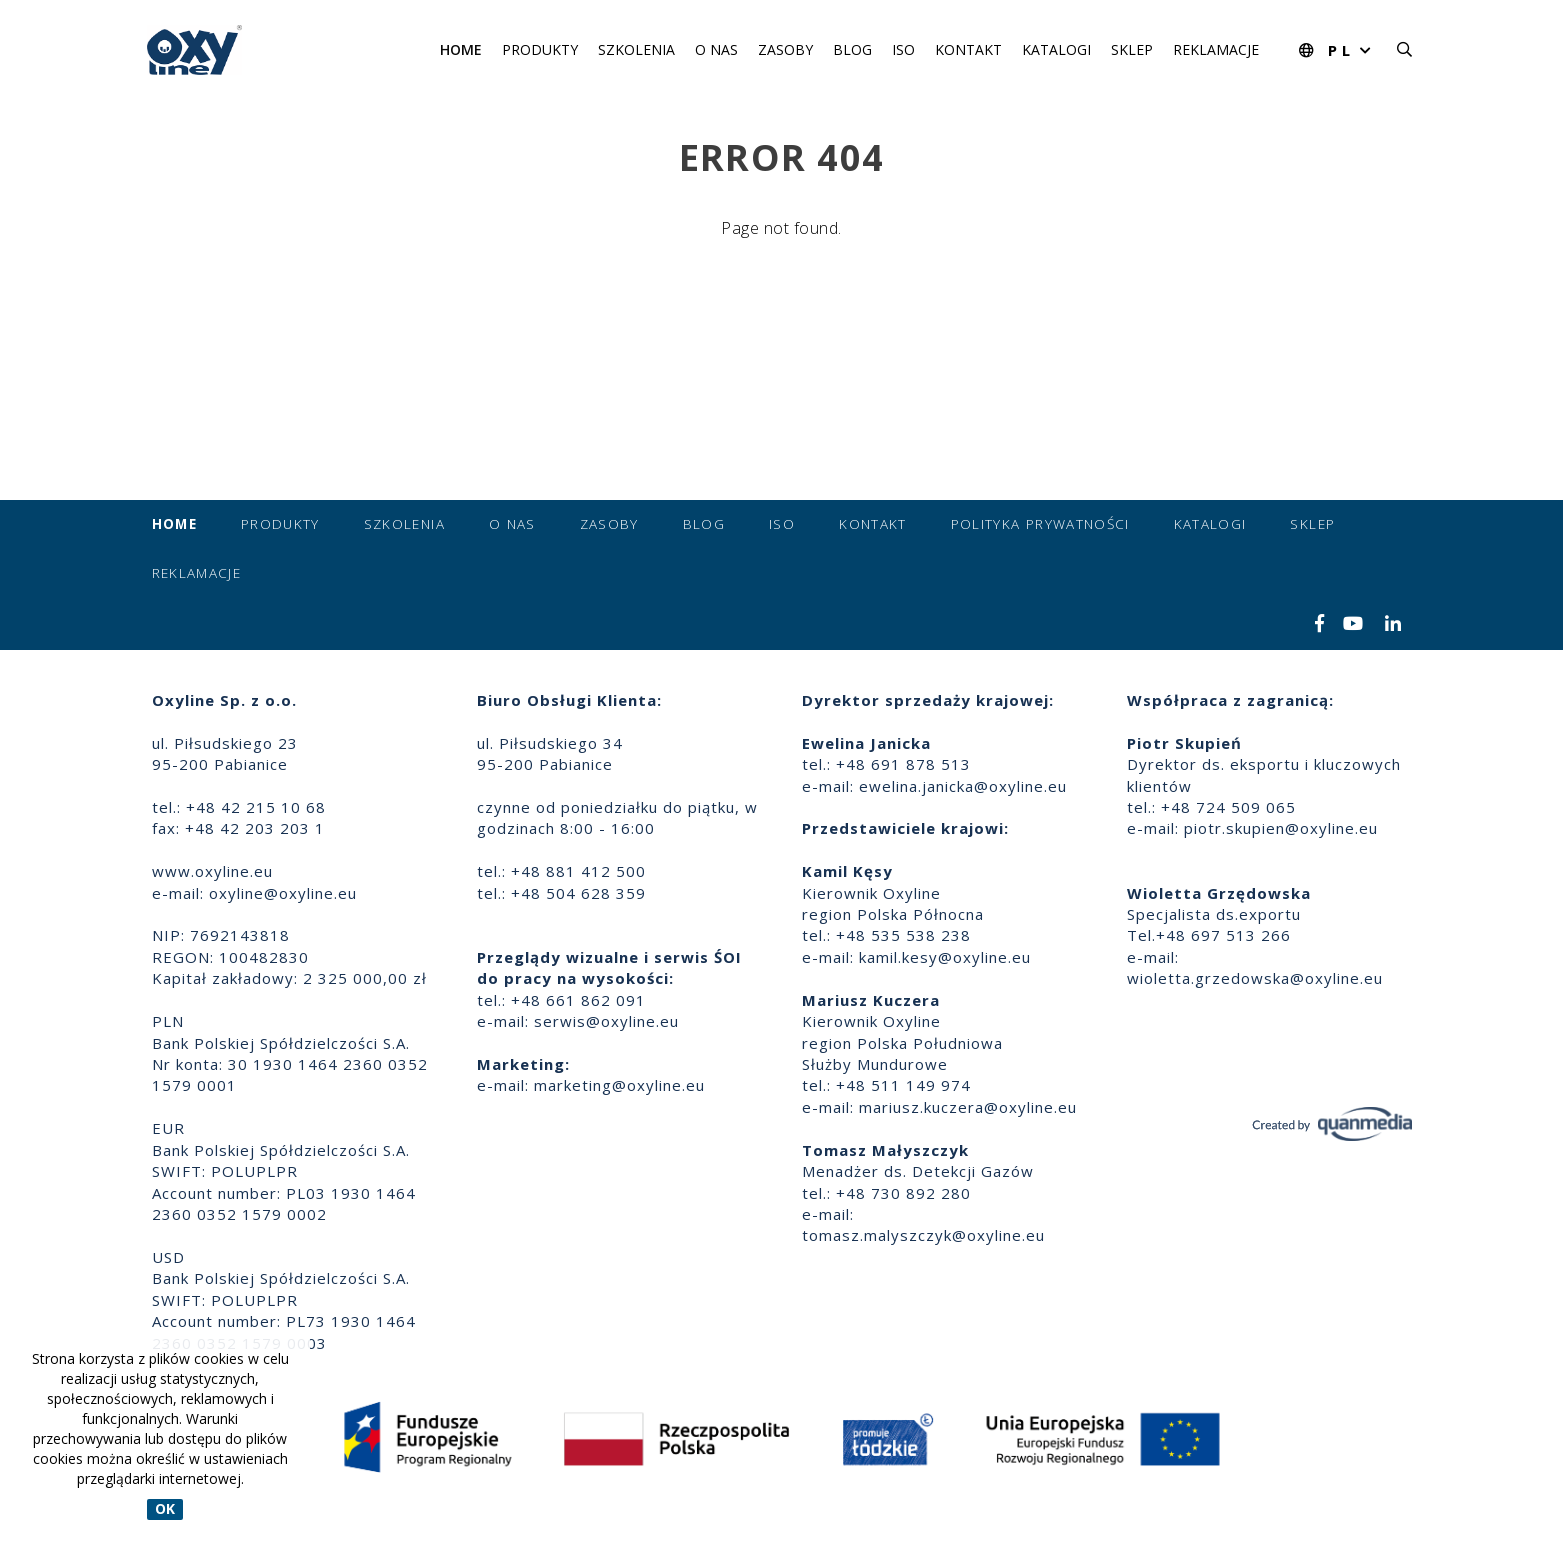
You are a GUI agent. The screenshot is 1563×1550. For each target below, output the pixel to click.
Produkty (540, 49)
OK (165, 1509)
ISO (903, 49)
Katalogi (1056, 49)
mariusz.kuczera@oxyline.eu (968, 1107)
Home (461, 49)
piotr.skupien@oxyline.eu (1281, 828)
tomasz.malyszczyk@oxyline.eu (923, 1235)
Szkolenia (636, 49)
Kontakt (968, 49)
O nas (716, 49)
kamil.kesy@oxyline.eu (945, 957)
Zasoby (785, 49)
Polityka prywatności (1040, 524)
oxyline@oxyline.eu (283, 893)
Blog (852, 49)
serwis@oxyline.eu (606, 1021)
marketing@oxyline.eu (619, 1085)
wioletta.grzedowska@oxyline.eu (1255, 978)
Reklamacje (1216, 49)
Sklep (1132, 49)
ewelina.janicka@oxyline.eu (963, 786)
